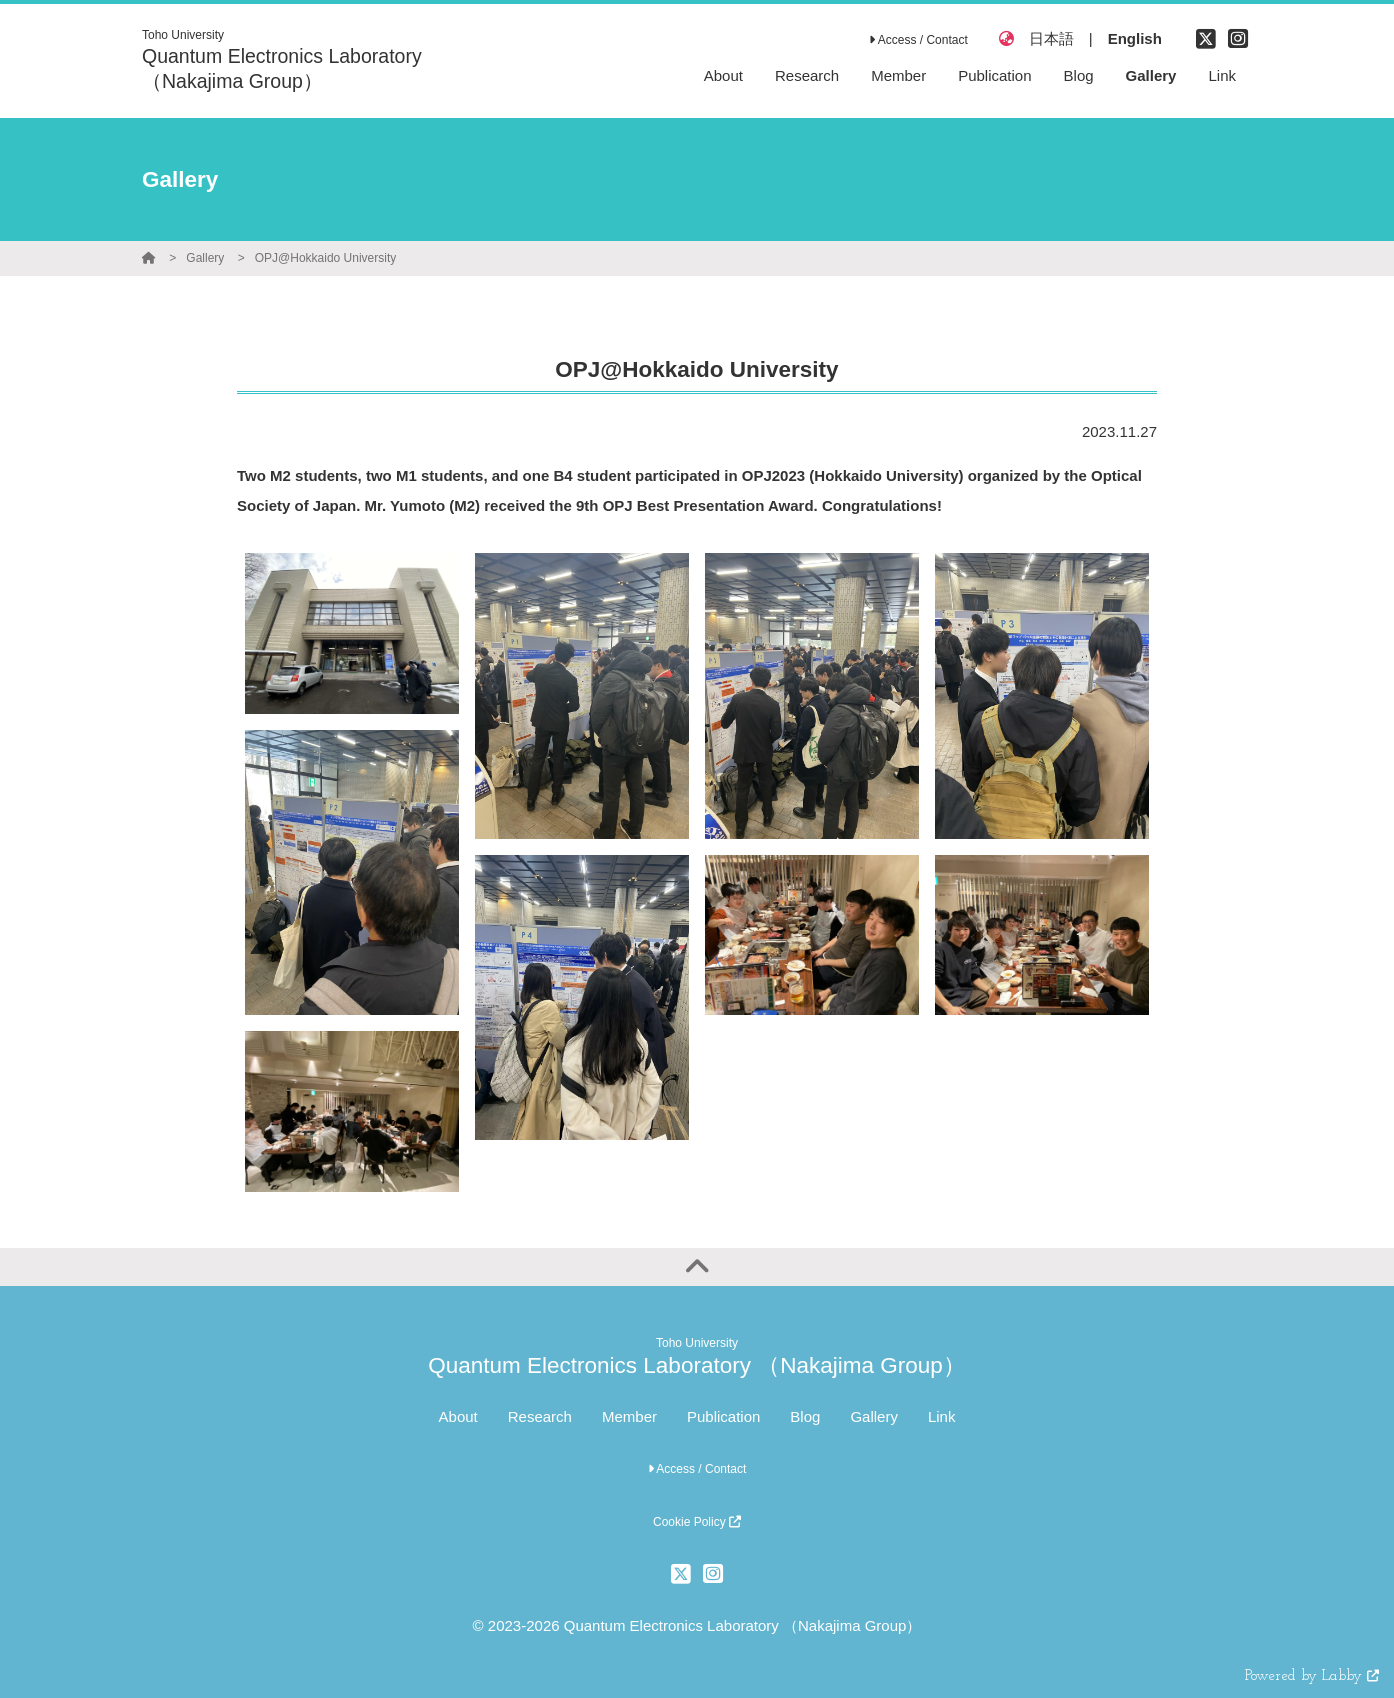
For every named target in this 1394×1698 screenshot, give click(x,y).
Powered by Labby (1312, 1676)
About (458, 1416)
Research (540, 1416)
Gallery (205, 258)
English (1135, 38)
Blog (805, 1416)
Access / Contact (918, 40)
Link (942, 1416)
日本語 (1051, 38)
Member (629, 1416)
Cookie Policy (697, 1522)
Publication (723, 1416)
